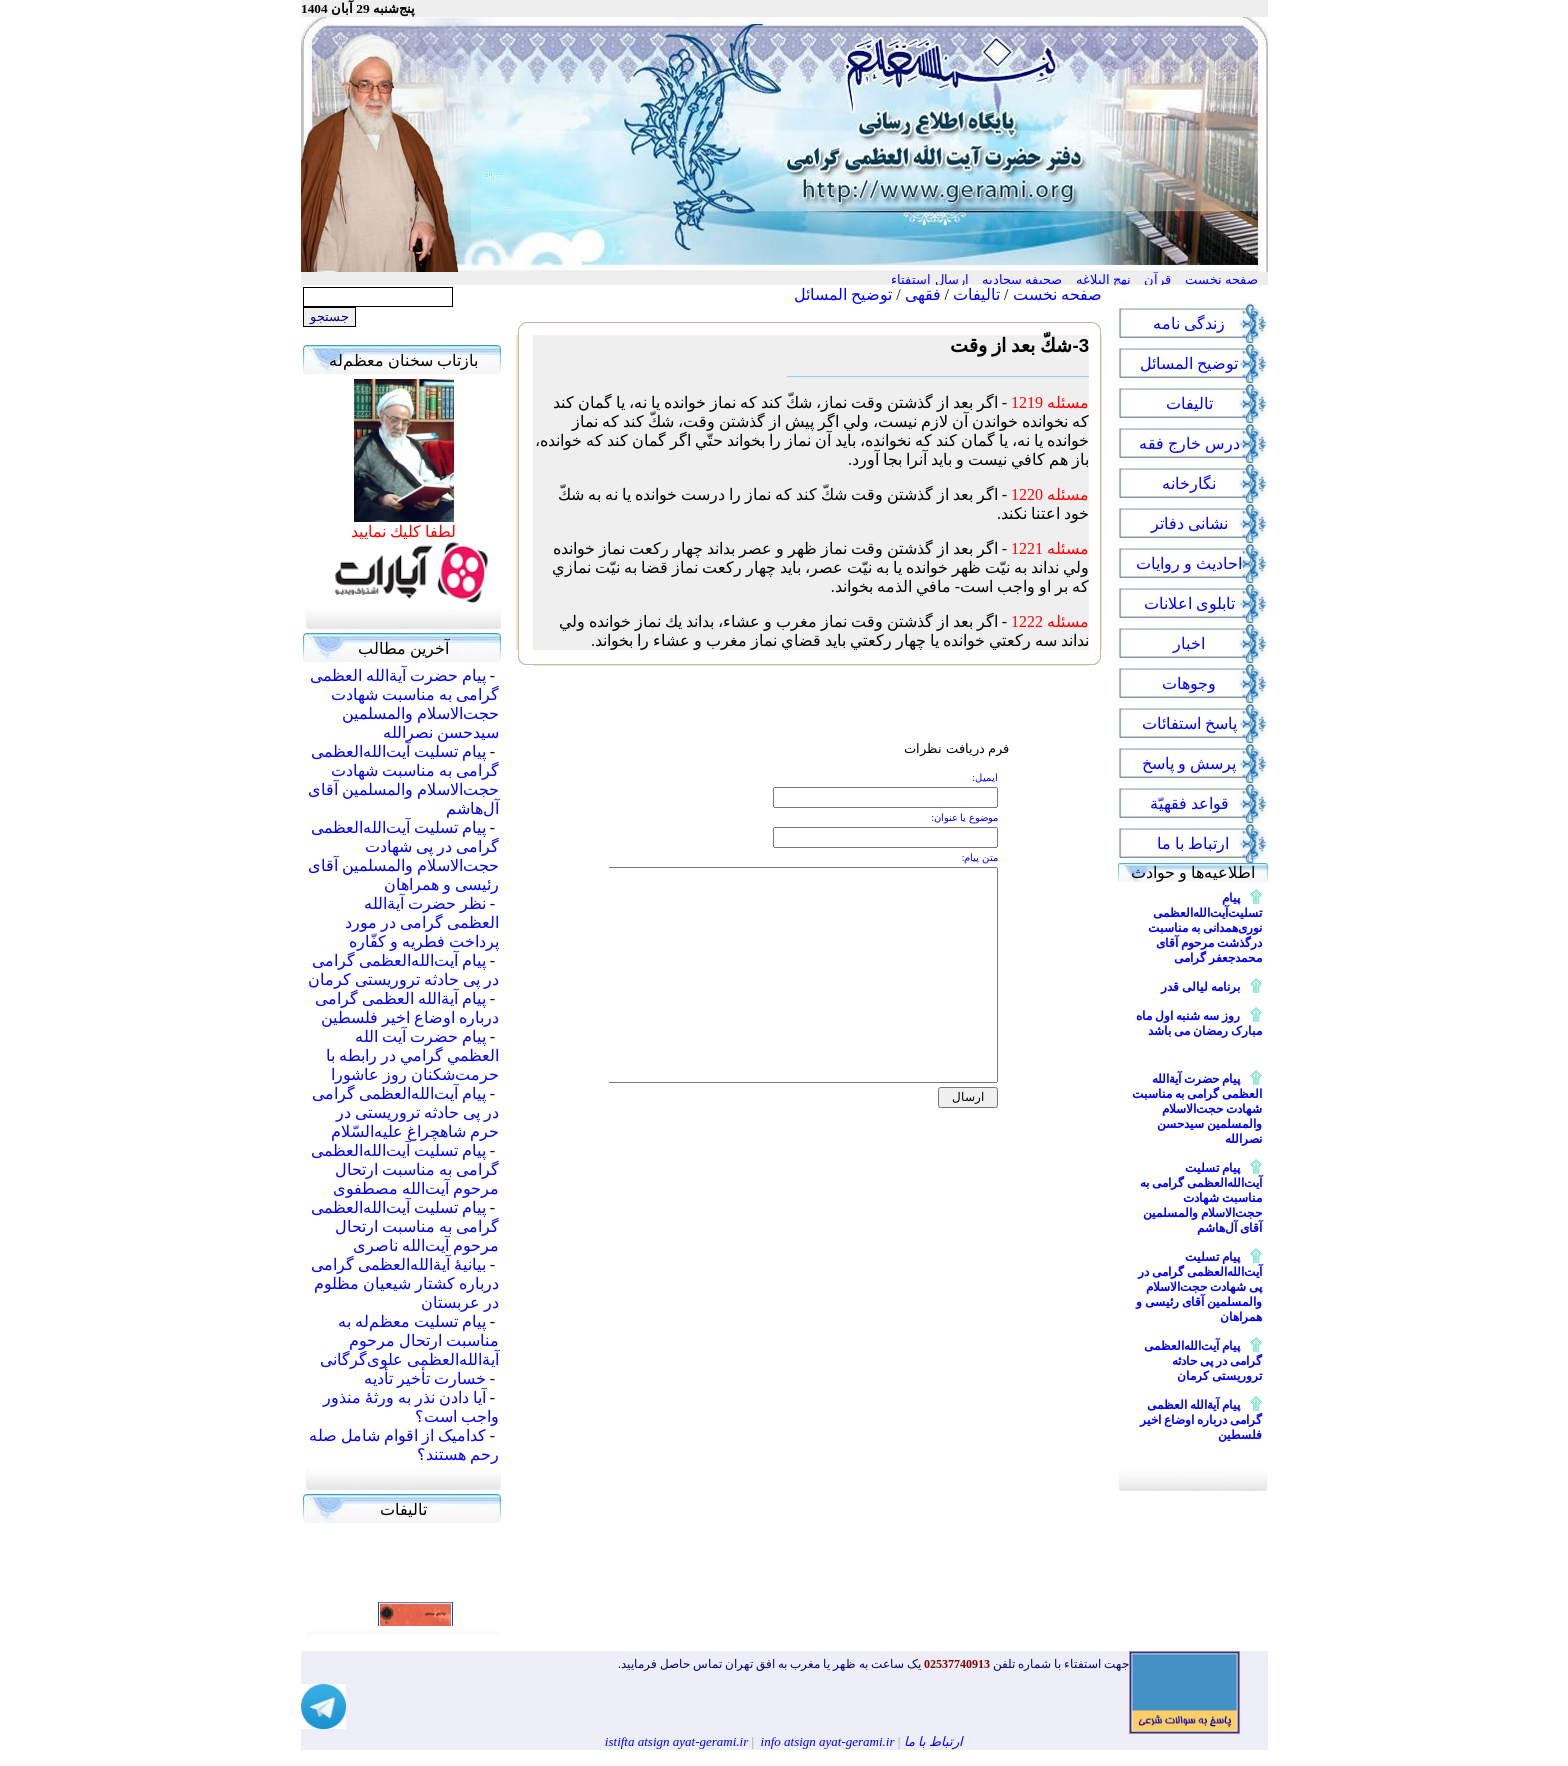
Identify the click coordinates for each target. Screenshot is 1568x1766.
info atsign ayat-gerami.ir (828, 1741)
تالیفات (976, 294)
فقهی (923, 294)
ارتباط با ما (934, 1741)
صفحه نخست (1057, 294)
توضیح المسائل (843, 294)
